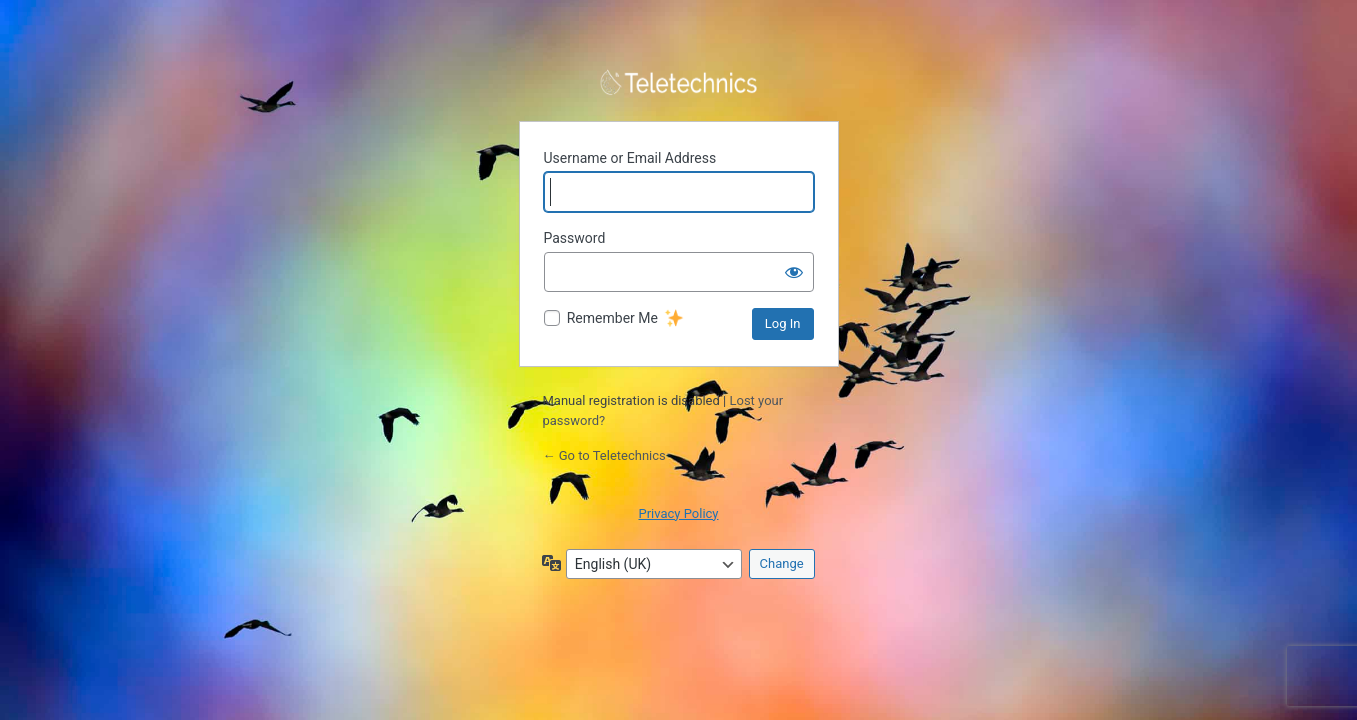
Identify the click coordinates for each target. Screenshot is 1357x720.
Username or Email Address (630, 158)
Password (575, 238)
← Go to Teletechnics (604, 455)
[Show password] (794, 272)
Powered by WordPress (679, 83)
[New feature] (674, 319)
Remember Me (612, 318)
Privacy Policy (678, 513)
